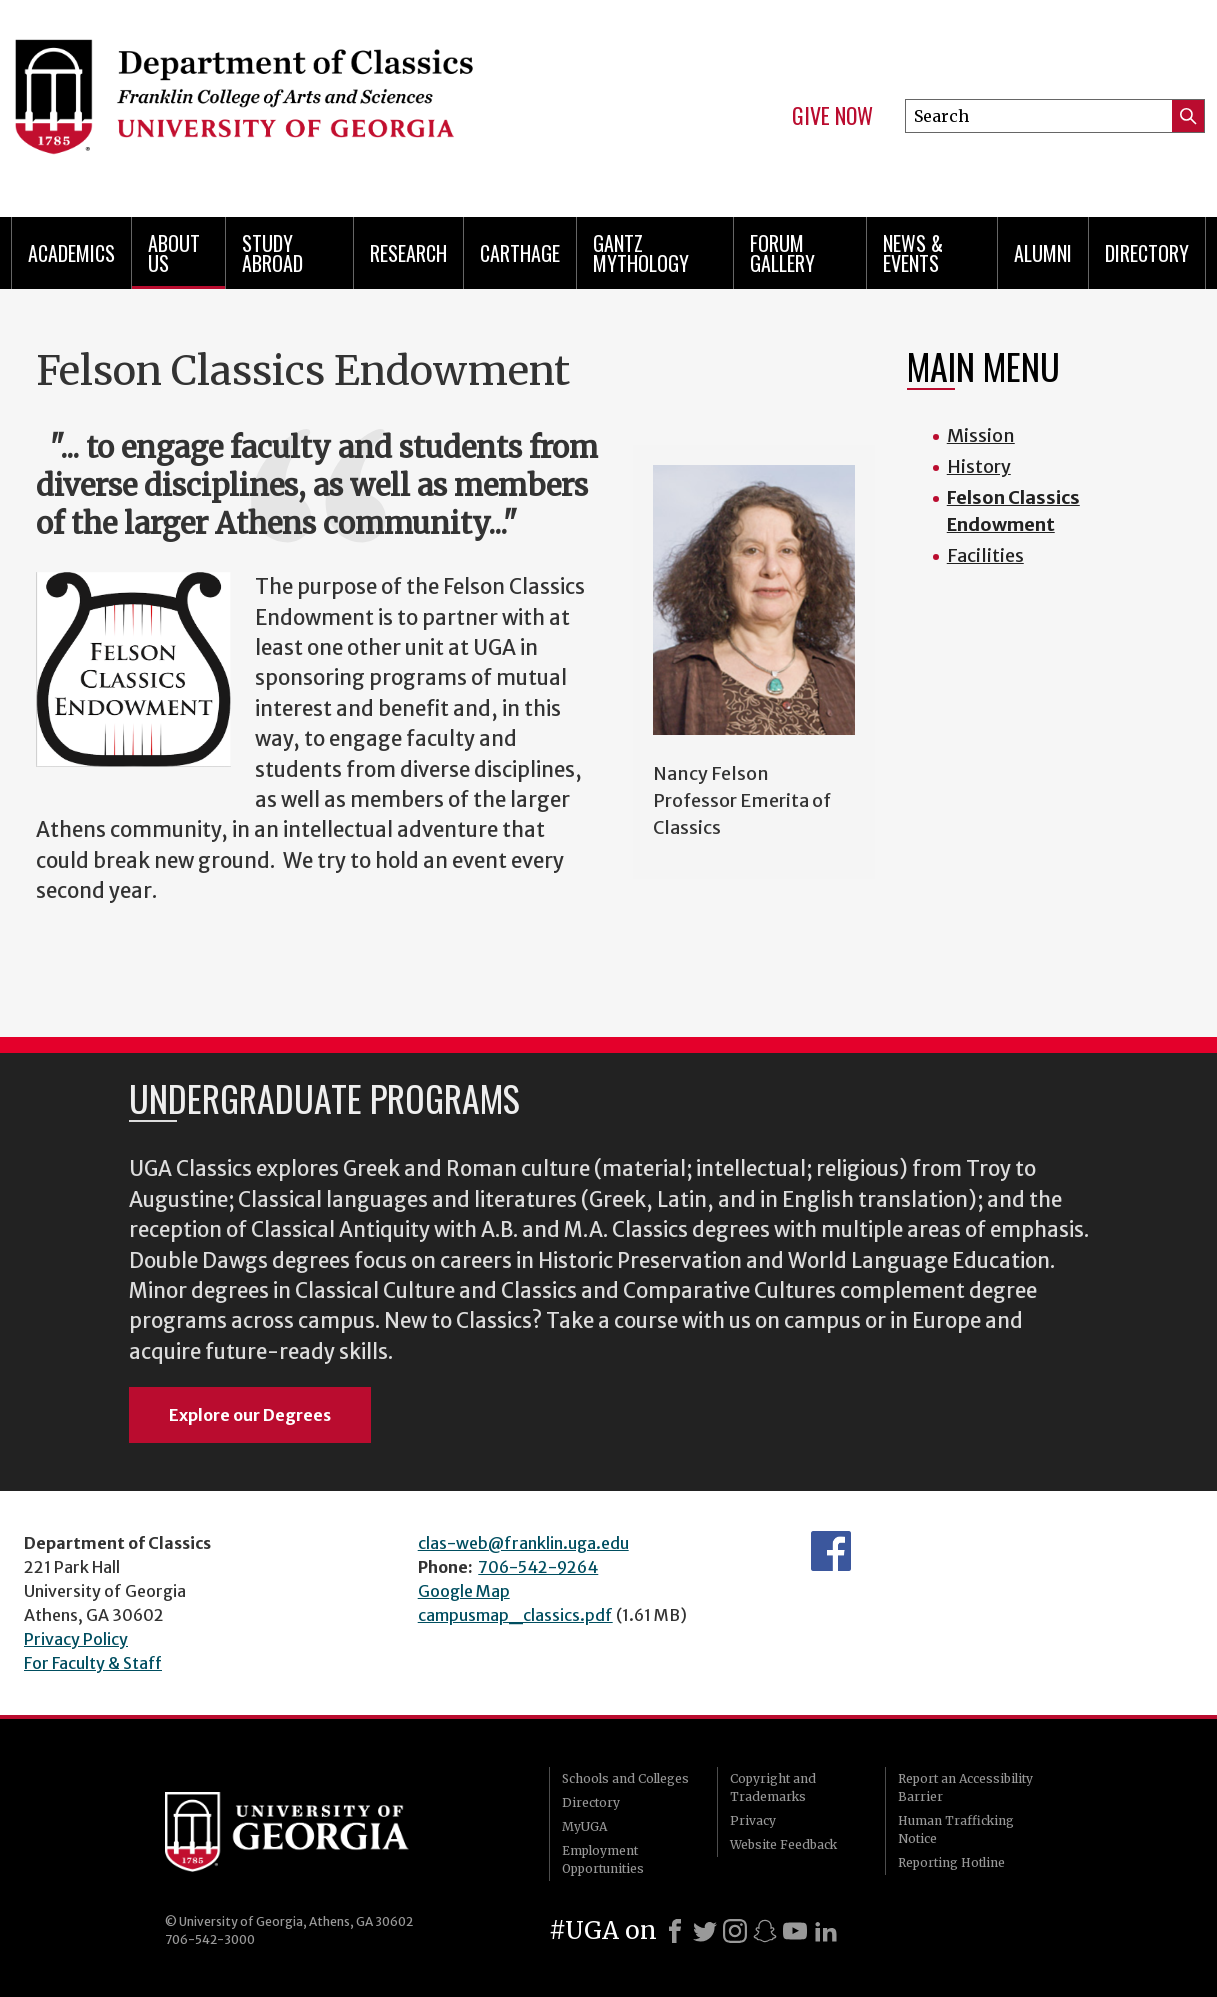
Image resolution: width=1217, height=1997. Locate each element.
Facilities (985, 555)
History (979, 466)
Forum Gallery (782, 253)
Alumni (1043, 253)
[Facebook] (675, 1931)
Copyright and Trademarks (773, 1787)
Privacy (753, 1820)
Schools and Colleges (625, 1778)
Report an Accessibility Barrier (965, 1787)
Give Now (832, 116)
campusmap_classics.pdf (515, 1615)
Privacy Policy (76, 1639)
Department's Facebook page (831, 1551)
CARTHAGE (520, 253)
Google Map (464, 1591)
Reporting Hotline (951, 1862)
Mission (981, 435)
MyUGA (584, 1826)
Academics (71, 253)
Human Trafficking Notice (956, 1829)
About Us (174, 253)
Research (408, 253)
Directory (1147, 253)
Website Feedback (783, 1844)
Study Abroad (272, 253)
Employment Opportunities (603, 1859)
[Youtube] (795, 1931)
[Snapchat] (765, 1931)
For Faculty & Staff (93, 1663)
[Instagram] (735, 1931)
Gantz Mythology (641, 253)
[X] (705, 1931)
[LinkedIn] (826, 1931)
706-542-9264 (538, 1567)
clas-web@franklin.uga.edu (523, 1543)
